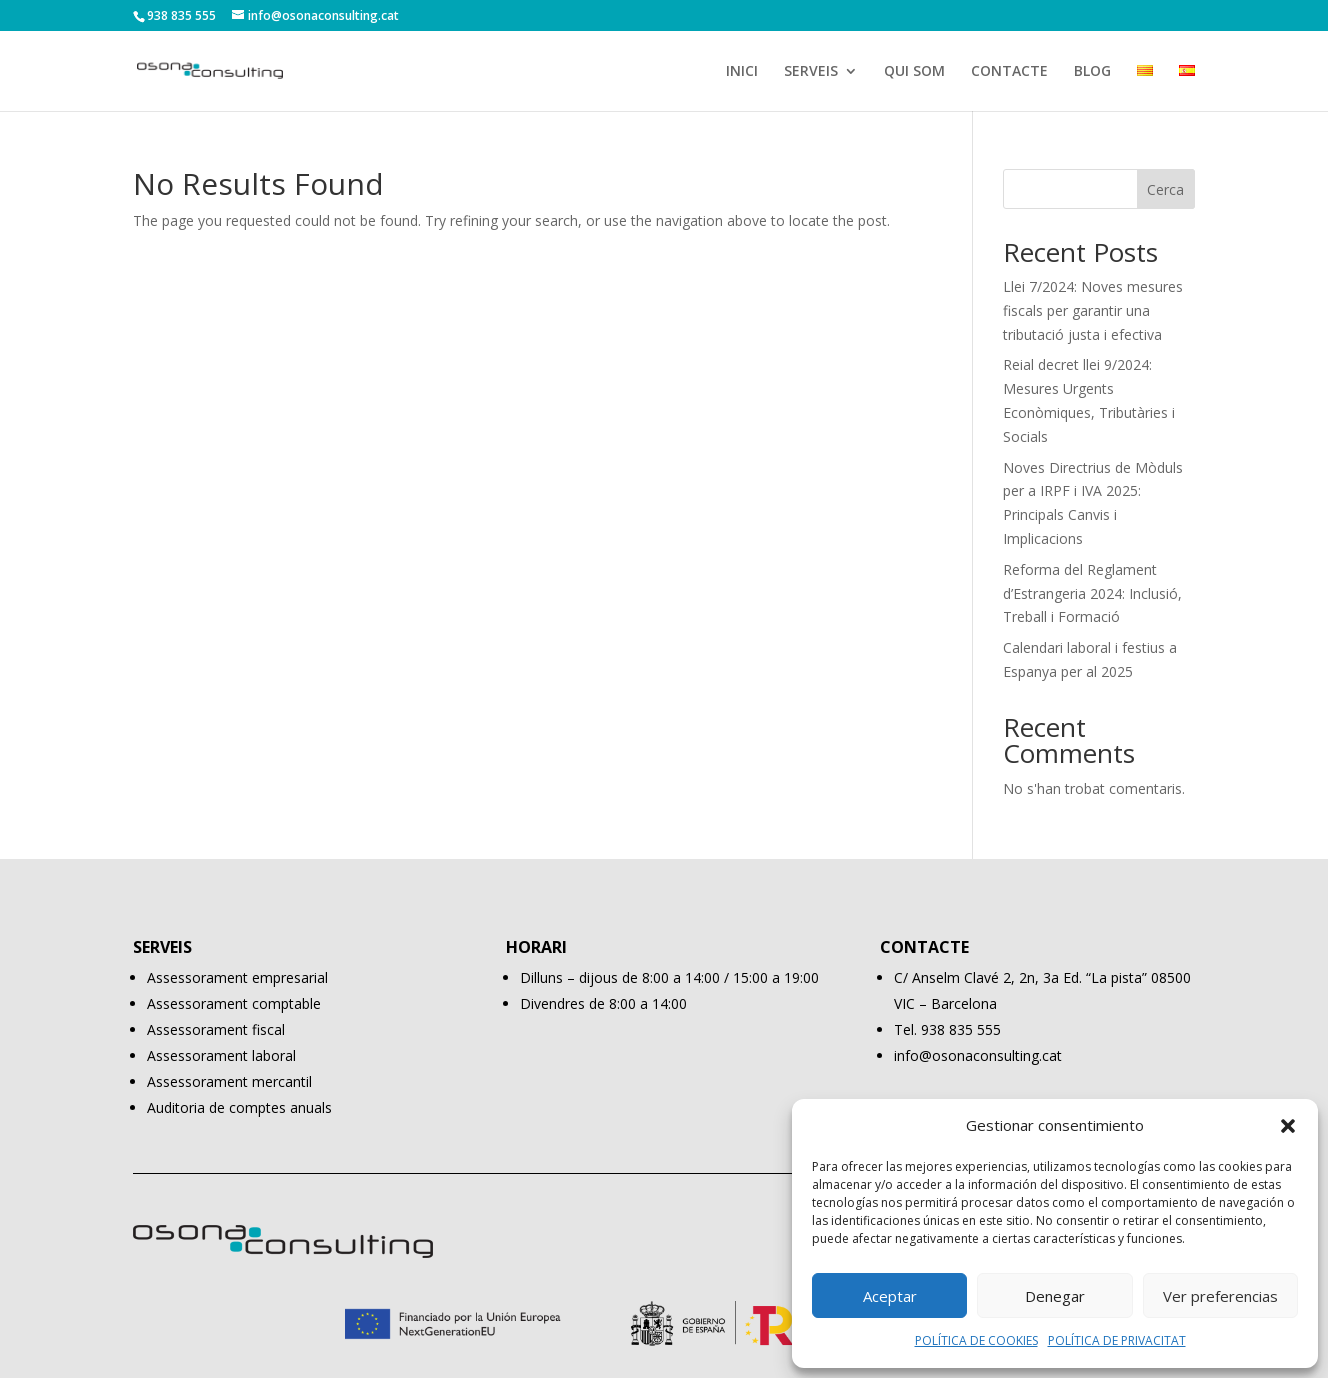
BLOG (1092, 72)
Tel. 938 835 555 (947, 1029)
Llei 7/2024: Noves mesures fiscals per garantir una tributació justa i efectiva (1093, 310)
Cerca (1165, 189)
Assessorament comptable (234, 1003)
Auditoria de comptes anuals (239, 1107)
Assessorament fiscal (216, 1029)
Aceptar (890, 1296)
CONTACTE (1009, 72)
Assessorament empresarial (237, 977)
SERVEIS (811, 72)
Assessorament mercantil (229, 1081)
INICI (742, 72)
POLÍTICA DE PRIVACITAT (1117, 1340)
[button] (1288, 1126)
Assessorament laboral (221, 1055)
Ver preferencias (1220, 1296)
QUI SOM (914, 72)
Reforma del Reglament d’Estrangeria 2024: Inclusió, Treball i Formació (1092, 593)
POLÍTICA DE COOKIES (976, 1340)
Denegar (1055, 1296)
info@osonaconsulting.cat (978, 1055)
